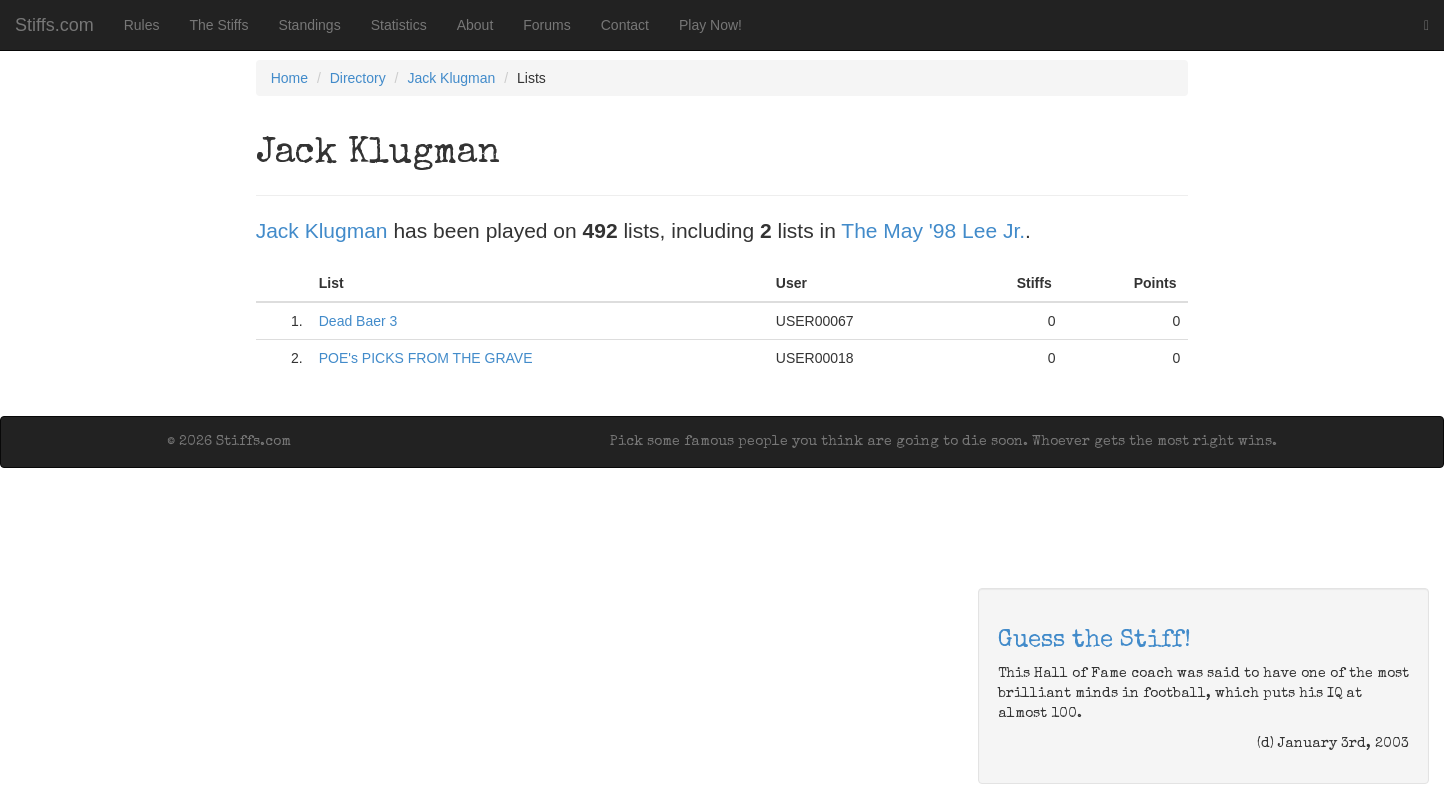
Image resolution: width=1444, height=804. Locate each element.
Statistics (399, 25)
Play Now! (710, 25)
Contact (625, 25)
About (475, 25)
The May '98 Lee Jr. (933, 230)
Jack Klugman (451, 78)
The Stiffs (219, 25)
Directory (358, 78)
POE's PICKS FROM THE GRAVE (426, 358)
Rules (142, 25)
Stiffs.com (54, 25)
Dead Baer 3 (358, 321)
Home (289, 78)
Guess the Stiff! (1094, 641)
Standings (309, 25)
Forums (546, 25)
